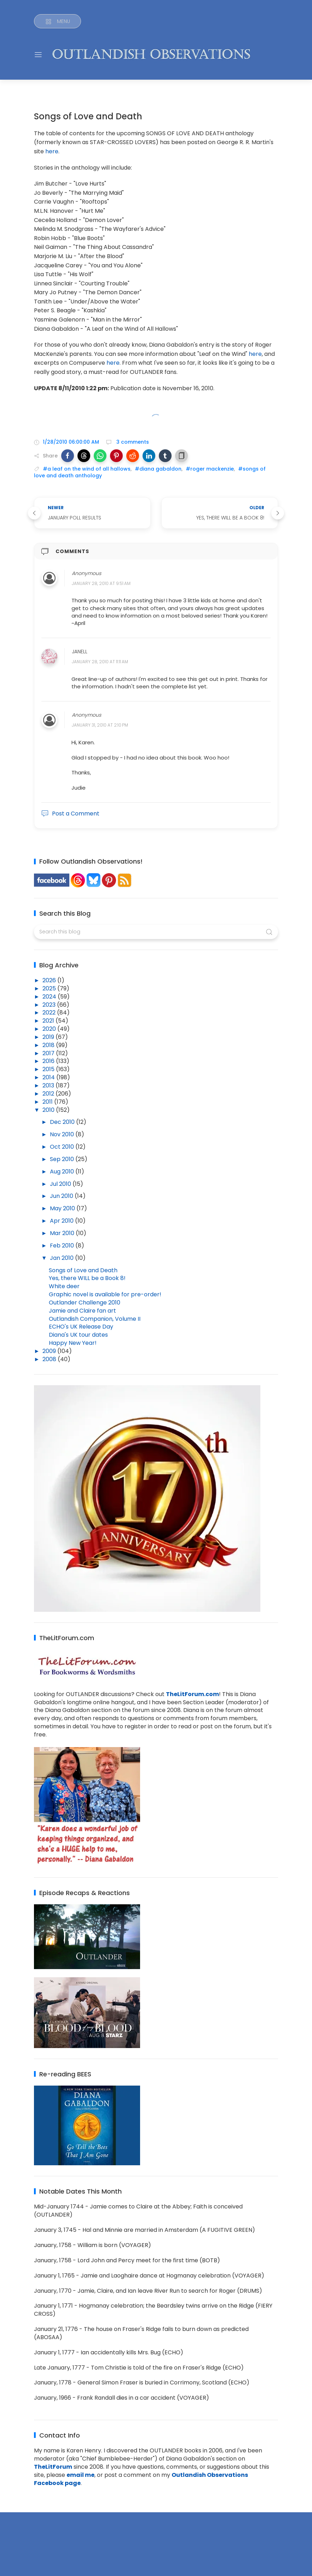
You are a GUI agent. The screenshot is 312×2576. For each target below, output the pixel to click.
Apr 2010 (62, 1221)
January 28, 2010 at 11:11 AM (100, 662)
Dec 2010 (63, 1122)
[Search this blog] (156, 932)
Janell (79, 651)
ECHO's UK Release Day (81, 1327)
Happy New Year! (73, 1343)
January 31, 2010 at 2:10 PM (100, 725)
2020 (49, 1029)
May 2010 (63, 1208)
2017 (49, 1053)
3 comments (132, 441)
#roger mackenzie (210, 468)
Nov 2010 (62, 1134)
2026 (49, 980)
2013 (49, 1085)
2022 (49, 1012)
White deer (64, 1286)
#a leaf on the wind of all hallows (87, 468)
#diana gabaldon (158, 468)
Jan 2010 (62, 1258)
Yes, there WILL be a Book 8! (87, 1278)
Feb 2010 (62, 1245)
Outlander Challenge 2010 (84, 1302)
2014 (49, 1077)
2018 (49, 1045)
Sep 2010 (62, 1159)
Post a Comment (70, 813)
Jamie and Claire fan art (82, 1311)
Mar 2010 (63, 1233)
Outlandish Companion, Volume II (94, 1319)
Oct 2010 (62, 1147)
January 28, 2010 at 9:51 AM (101, 583)
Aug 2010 (62, 1171)
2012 (49, 1094)
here (51, 151)
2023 (49, 1005)
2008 (50, 1359)
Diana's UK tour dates (78, 1335)
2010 (49, 1110)
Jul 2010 (61, 1184)
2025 (49, 988)
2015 (49, 1069)
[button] (67, 455)
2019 (49, 1037)
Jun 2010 (62, 1196)
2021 (49, 1021)
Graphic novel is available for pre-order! (105, 1294)
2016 (49, 1061)
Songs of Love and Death (83, 1270)
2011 (48, 1102)
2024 (50, 997)
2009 (49, 1351)
